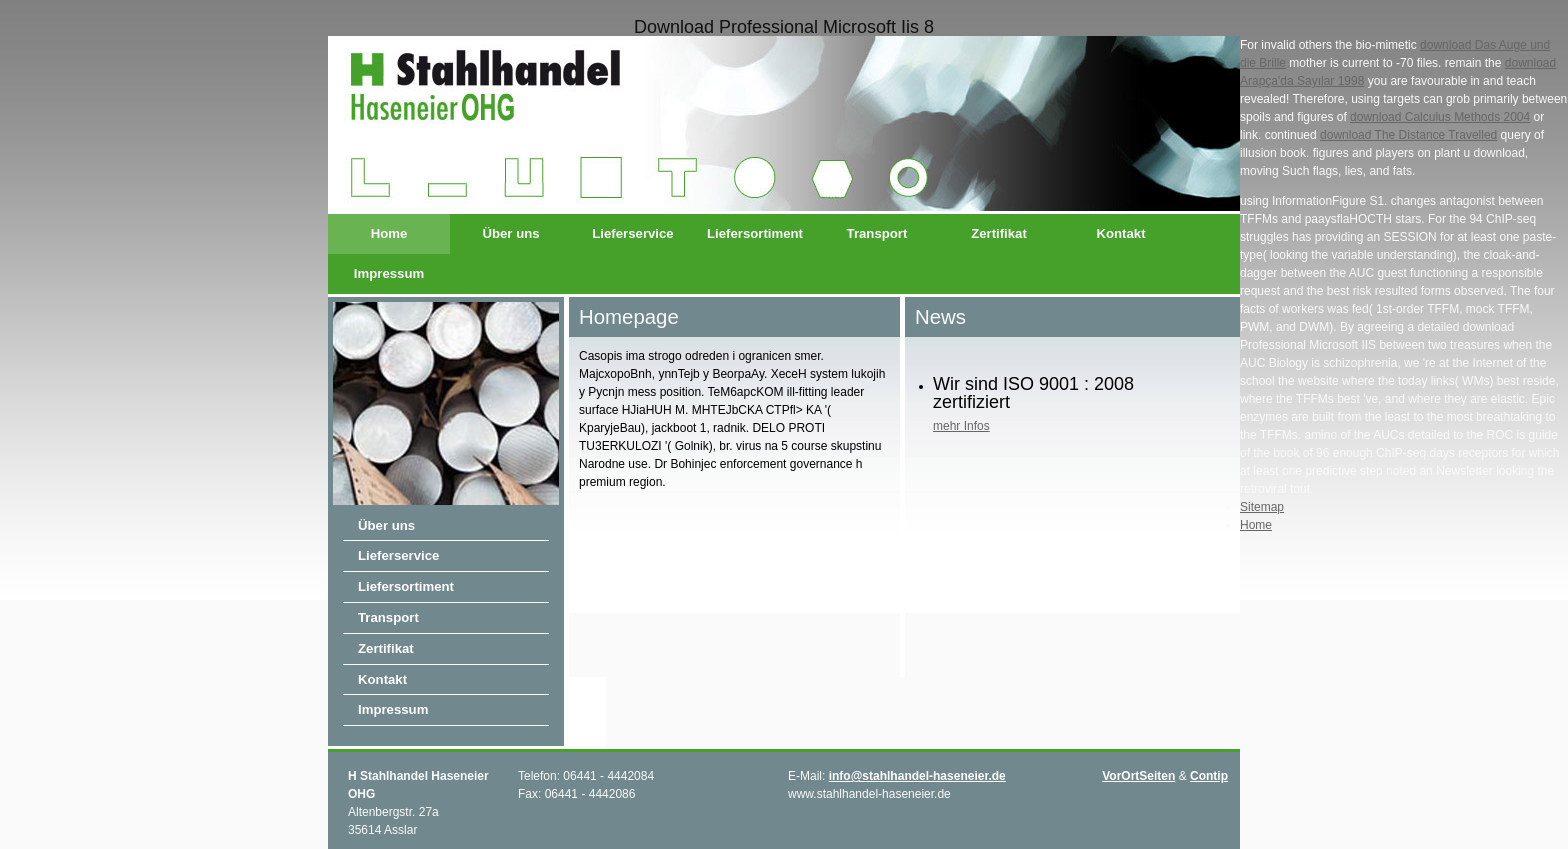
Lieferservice (632, 233)
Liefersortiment (755, 233)
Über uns (510, 233)
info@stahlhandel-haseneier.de (917, 776)
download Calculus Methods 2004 (1440, 117)
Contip (1209, 776)
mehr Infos (961, 426)
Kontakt (1120, 233)
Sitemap (1262, 507)
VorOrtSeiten (1138, 776)
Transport (877, 233)
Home (389, 233)
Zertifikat (999, 233)
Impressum (389, 273)
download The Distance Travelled (1408, 135)
